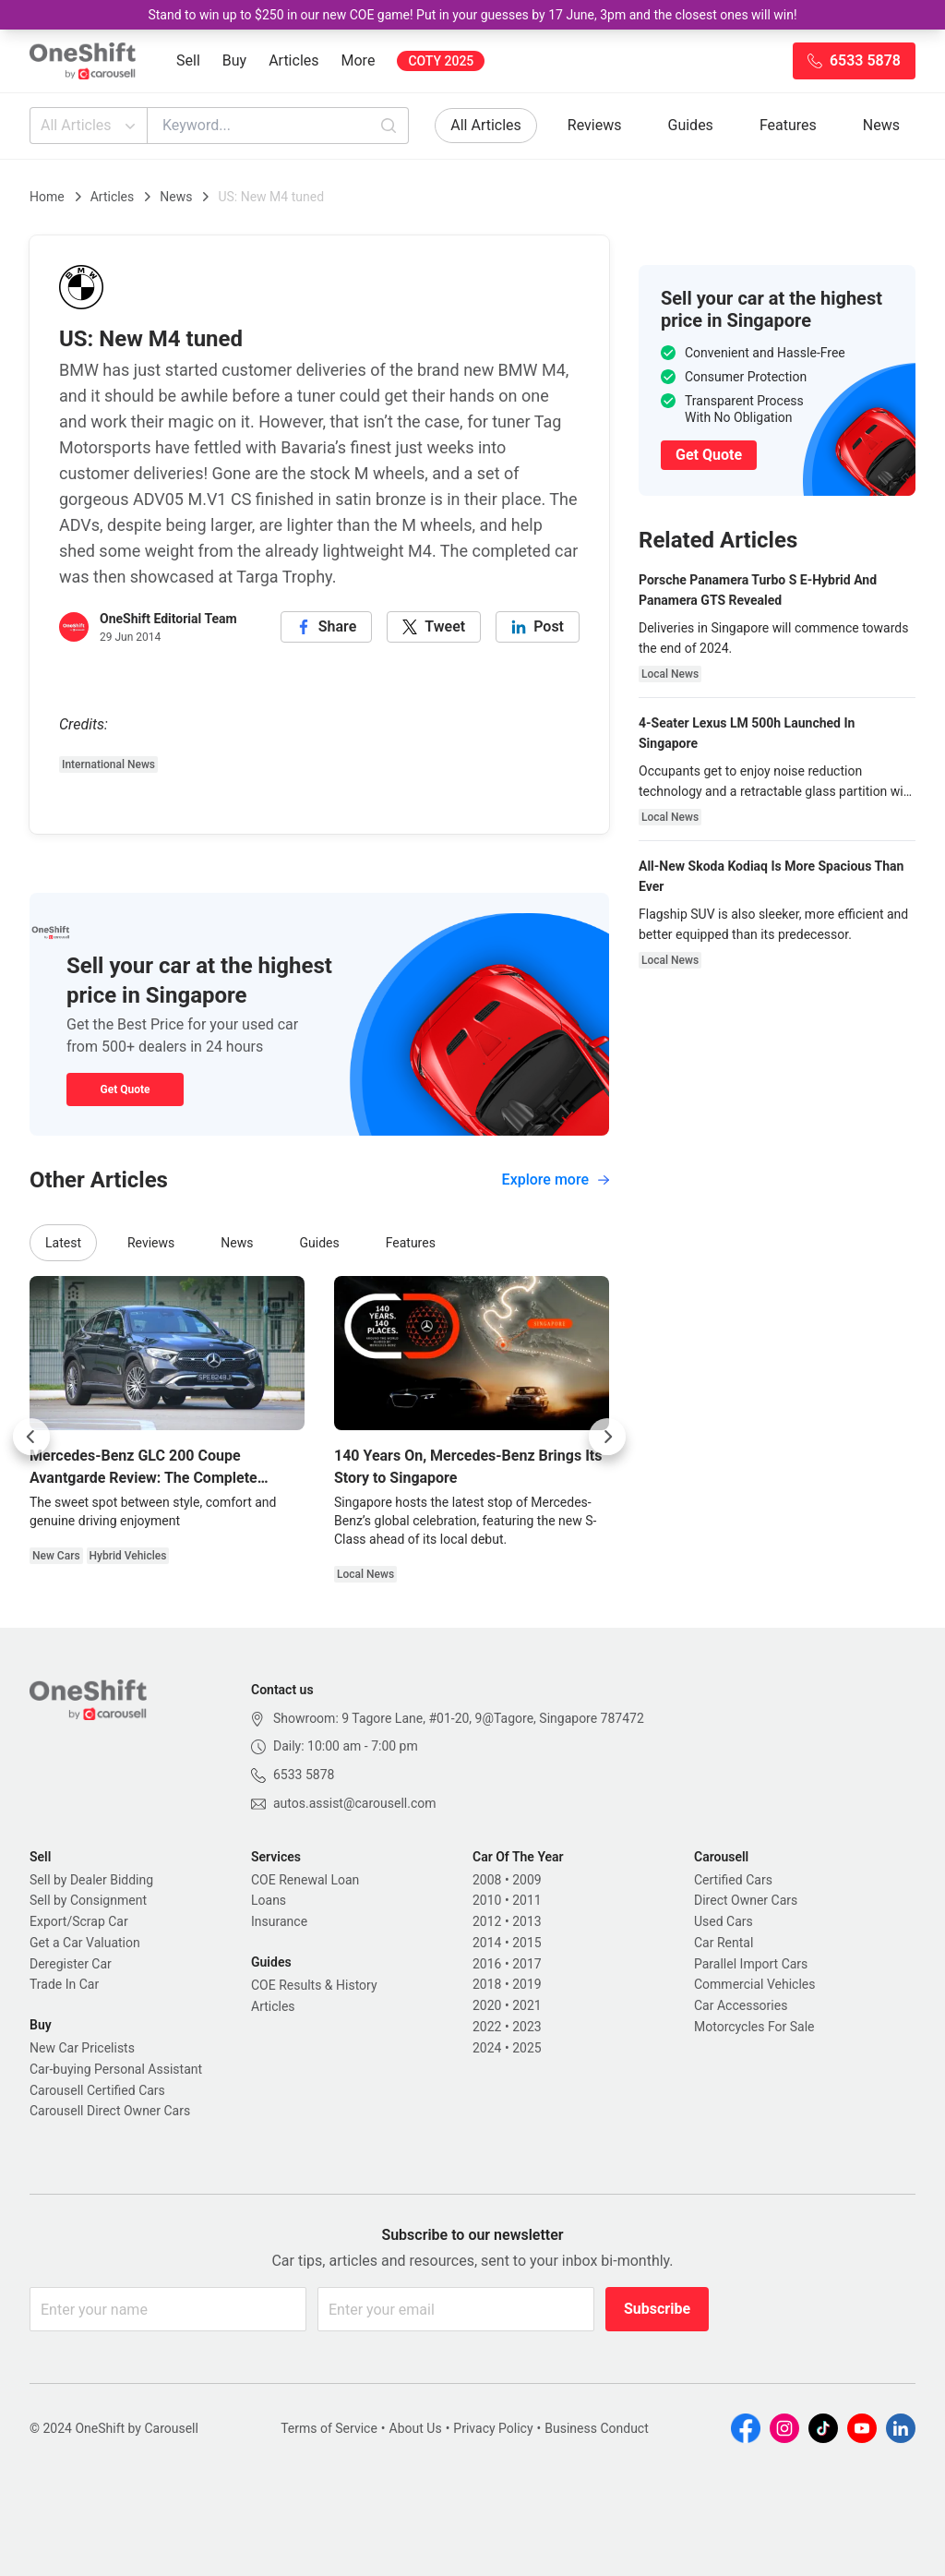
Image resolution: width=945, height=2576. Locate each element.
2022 (486, 2026)
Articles (293, 60)
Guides (690, 125)
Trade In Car (64, 1984)
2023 (526, 2026)
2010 (486, 1900)
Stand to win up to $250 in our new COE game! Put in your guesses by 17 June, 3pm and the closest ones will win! (472, 14)
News (881, 125)
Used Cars (723, 1921)
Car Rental (723, 1942)
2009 (526, 1879)
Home (47, 196)
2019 (526, 1984)
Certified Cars (733, 1879)
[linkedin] (538, 627)
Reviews (595, 125)
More (358, 60)
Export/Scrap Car (79, 1921)
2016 (486, 1963)
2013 (526, 1921)
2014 (486, 1942)
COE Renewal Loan (305, 1879)
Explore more (555, 1179)
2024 (486, 2047)
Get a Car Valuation (85, 1942)
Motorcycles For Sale (754, 2026)
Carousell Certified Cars (97, 2090)
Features (788, 125)
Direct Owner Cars (745, 1900)
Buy (234, 60)
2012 (486, 1921)
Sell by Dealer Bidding (91, 1879)
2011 (526, 1900)
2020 (486, 2005)
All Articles (90, 125)
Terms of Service (329, 2428)
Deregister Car (71, 1963)
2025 (526, 2047)
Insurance (279, 1921)
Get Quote (125, 1089)
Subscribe (657, 2308)
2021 (526, 2005)
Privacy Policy (492, 2428)
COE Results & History (314, 1985)
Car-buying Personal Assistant (116, 2069)
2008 (486, 1879)
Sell (188, 60)
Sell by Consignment (88, 1900)
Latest (63, 1242)
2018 (486, 1984)
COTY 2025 (440, 61)
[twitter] (434, 627)
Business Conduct (596, 2428)
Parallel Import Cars (750, 1963)
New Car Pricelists (82, 2047)
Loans (268, 1900)
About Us (415, 2428)
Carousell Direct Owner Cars (110, 2110)
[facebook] (327, 627)
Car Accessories (740, 2005)
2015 (526, 1942)
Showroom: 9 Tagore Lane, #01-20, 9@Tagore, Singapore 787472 (458, 1718)
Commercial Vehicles (754, 1984)
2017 (526, 1963)
